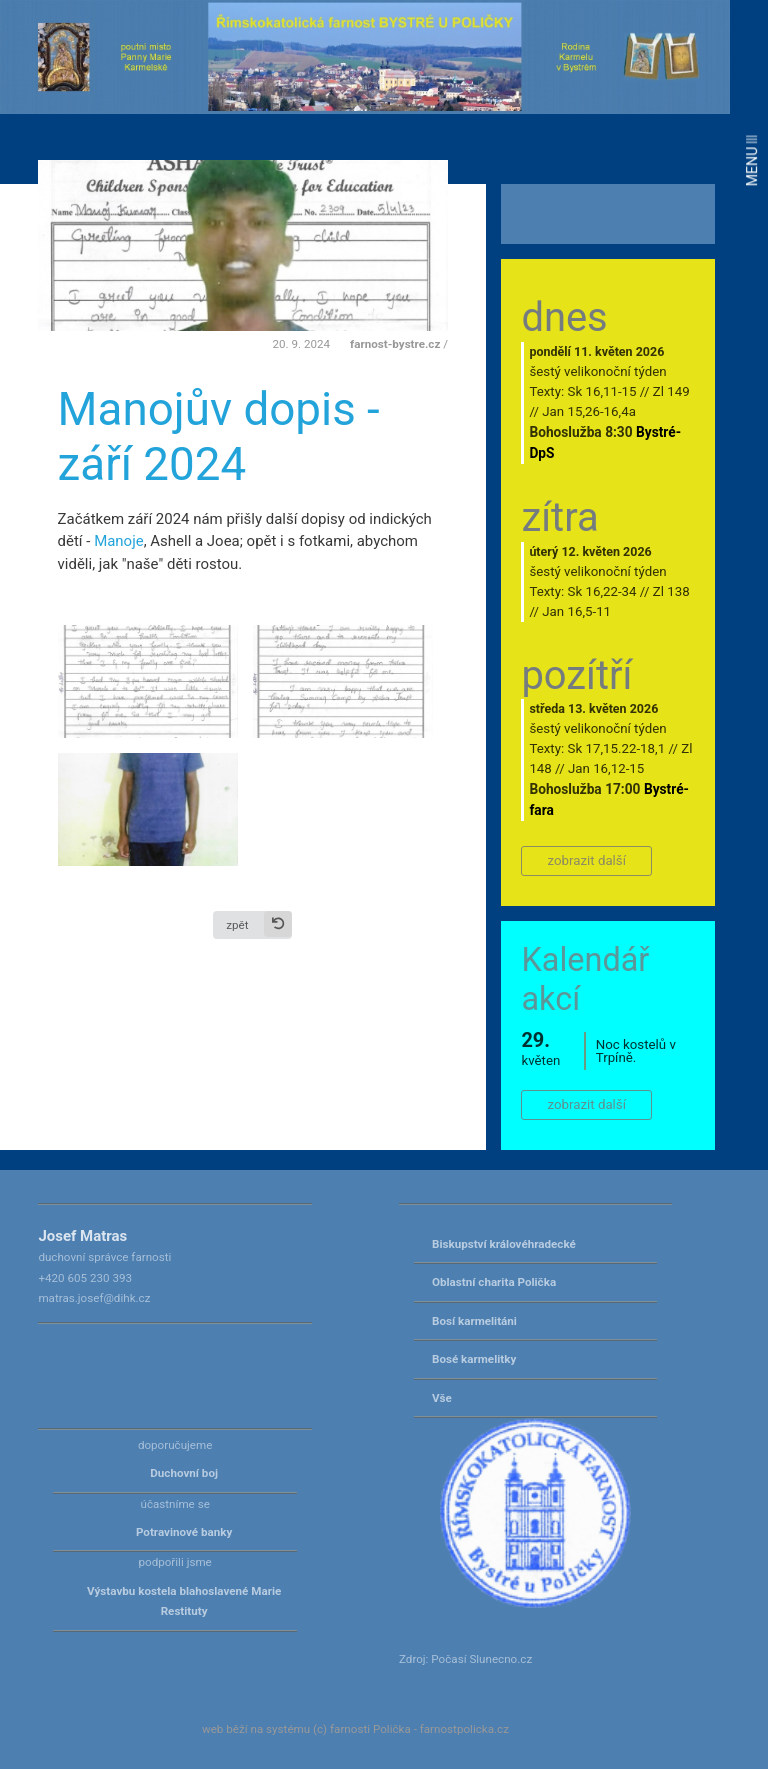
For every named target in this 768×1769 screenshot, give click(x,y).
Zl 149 (671, 391)
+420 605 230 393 (85, 1278)
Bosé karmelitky (474, 1359)
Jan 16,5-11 (576, 611)
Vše (442, 1398)
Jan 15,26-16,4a (589, 411)
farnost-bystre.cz (395, 344)
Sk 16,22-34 (602, 591)
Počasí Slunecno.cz (481, 1659)
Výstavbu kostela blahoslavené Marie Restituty (184, 1601)
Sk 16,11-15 (602, 391)
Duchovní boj (184, 1473)
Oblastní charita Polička (494, 1282)
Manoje (119, 541)
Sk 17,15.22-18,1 (617, 748)
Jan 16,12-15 (606, 768)
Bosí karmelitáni (474, 1321)
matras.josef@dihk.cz (94, 1298)
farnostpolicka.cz (464, 1729)
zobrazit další (586, 860)
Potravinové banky (184, 1532)
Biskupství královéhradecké (504, 1244)
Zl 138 (671, 591)
